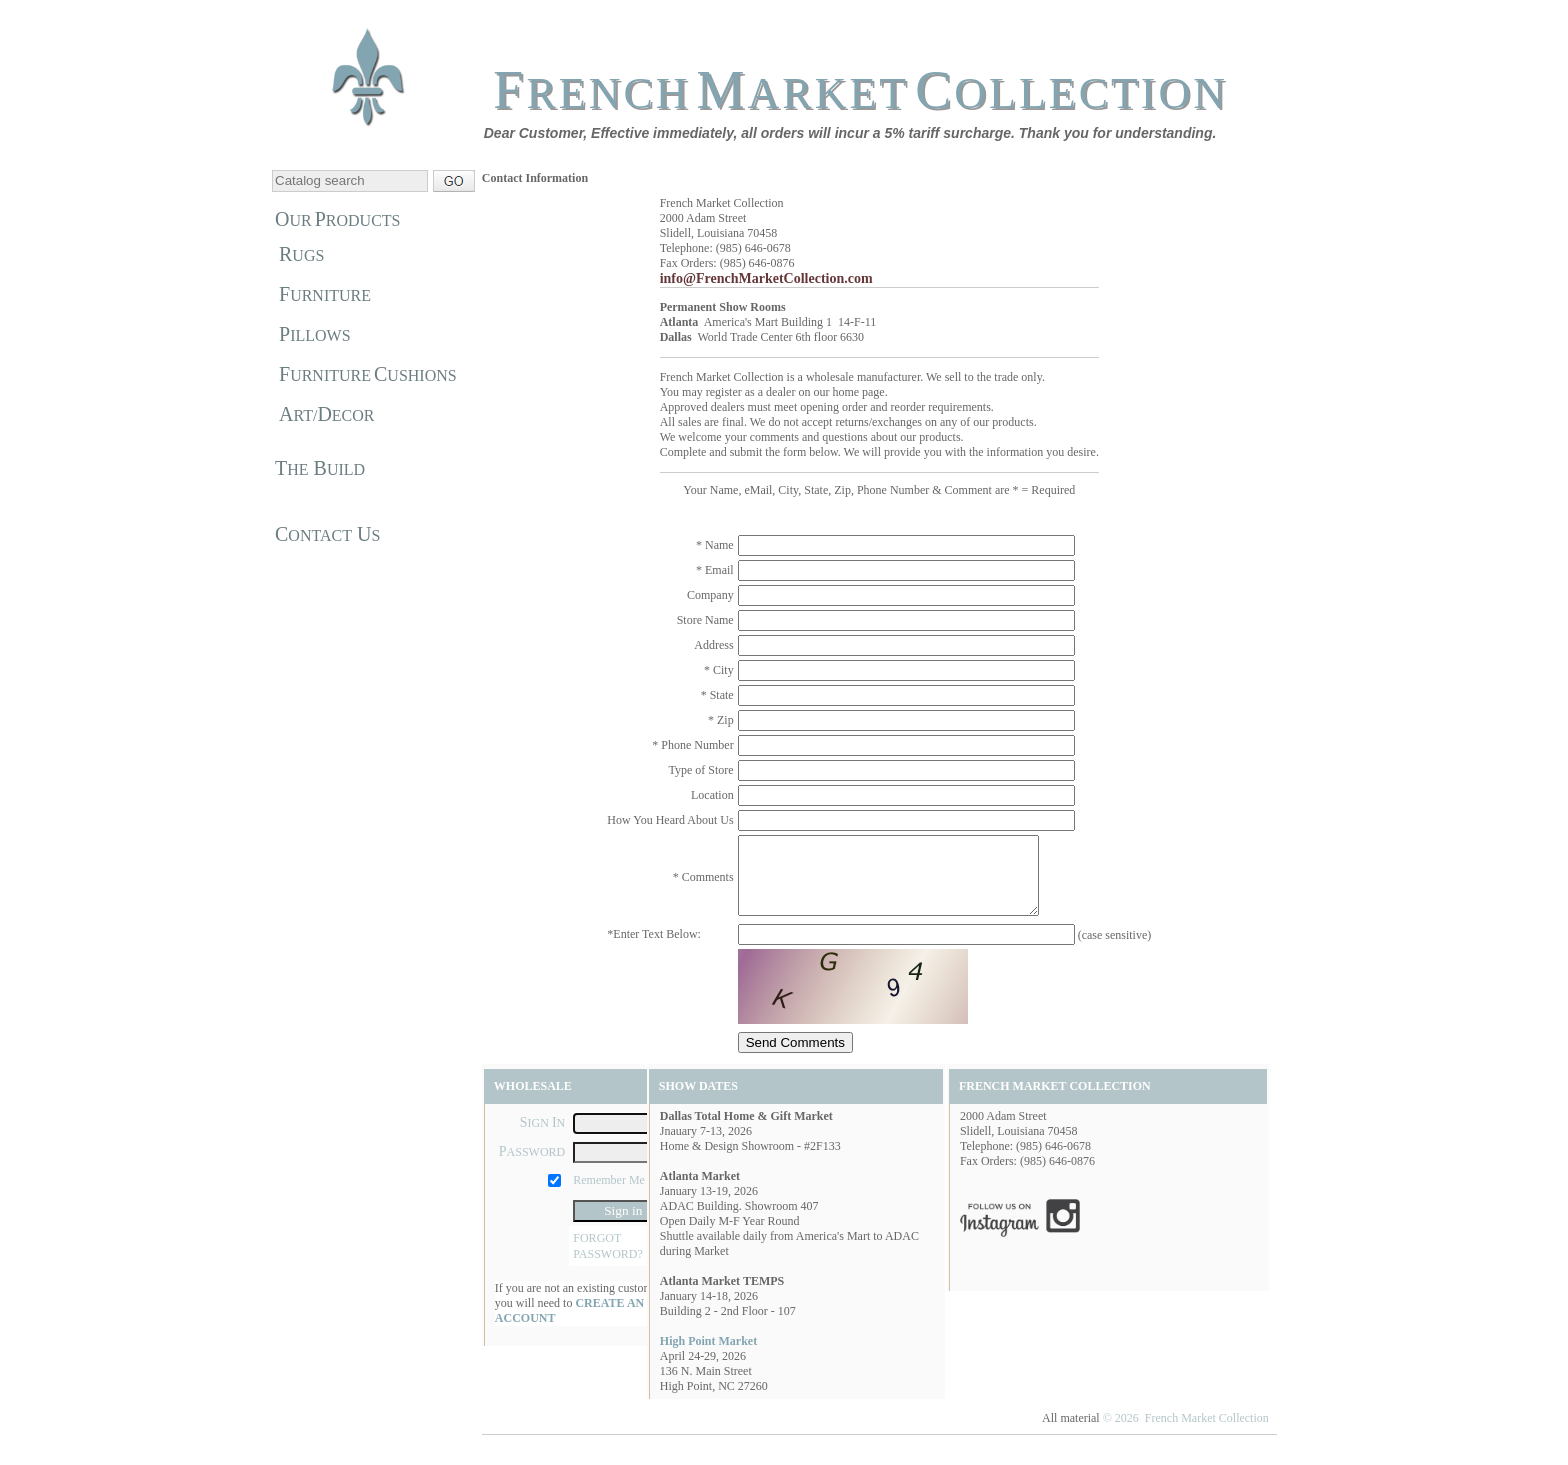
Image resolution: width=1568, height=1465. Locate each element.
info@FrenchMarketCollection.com (766, 278)
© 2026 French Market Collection (1186, 1433)
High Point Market (708, 1356)
